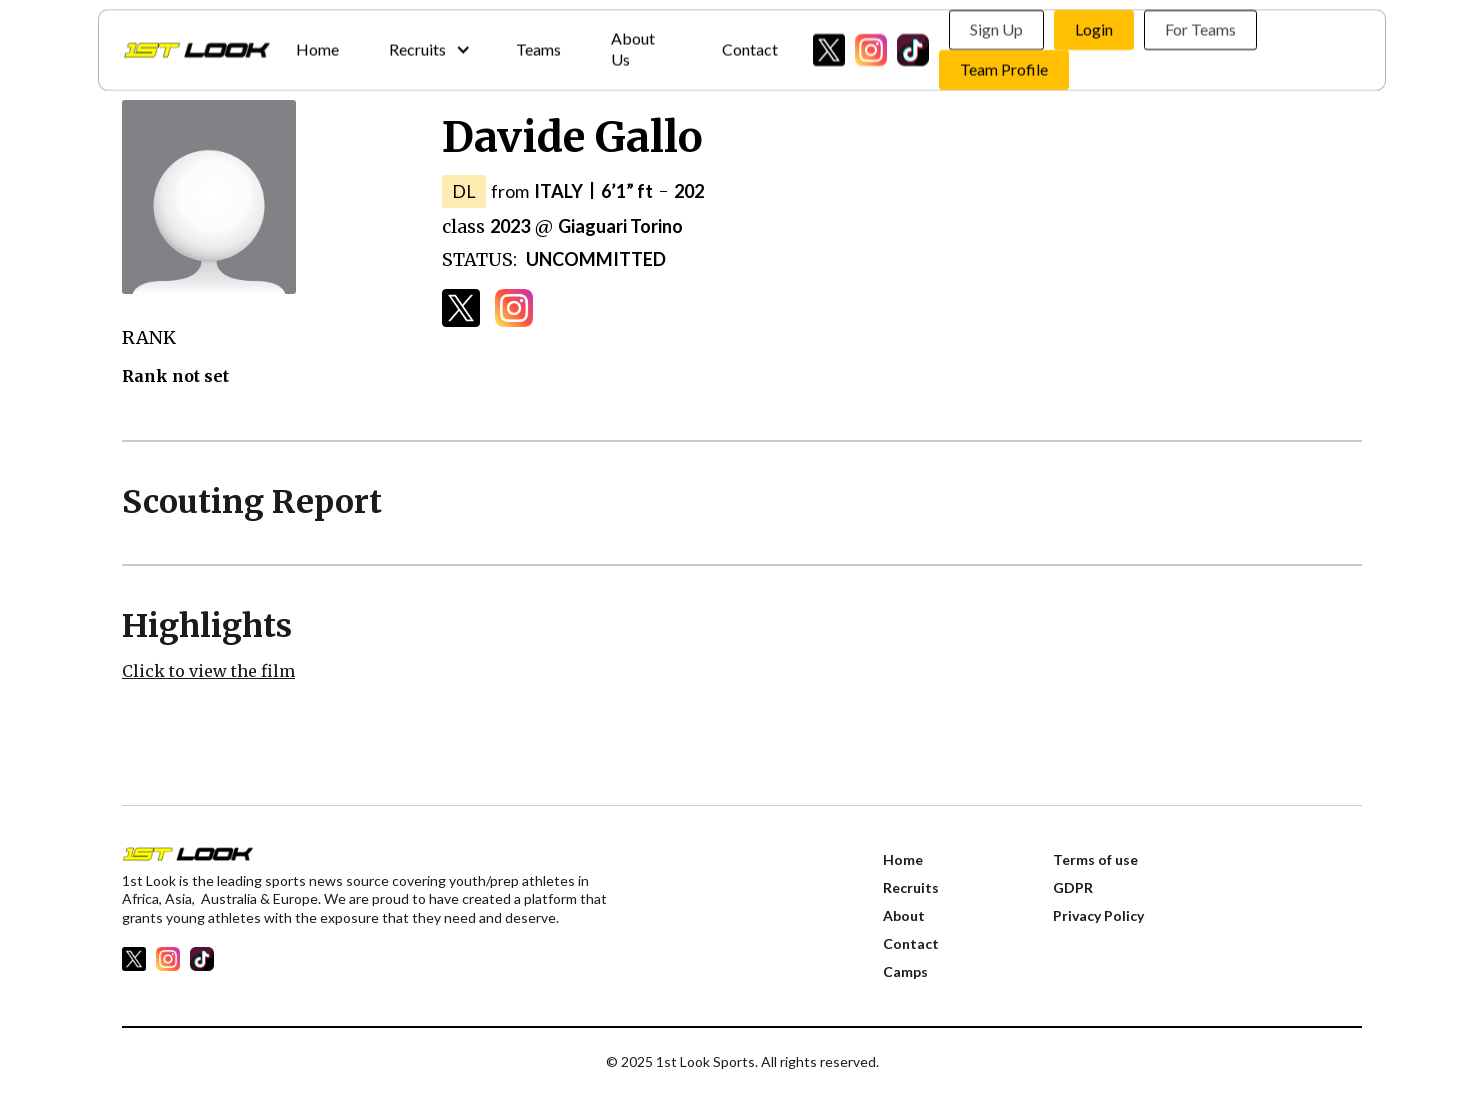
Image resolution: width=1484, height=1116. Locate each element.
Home (317, 44)
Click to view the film (208, 671)
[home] (197, 46)
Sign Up (996, 25)
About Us (633, 45)
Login (1094, 25)
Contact (750, 44)
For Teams (1200, 25)
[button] (427, 45)
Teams (538, 44)
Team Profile (1004, 65)
